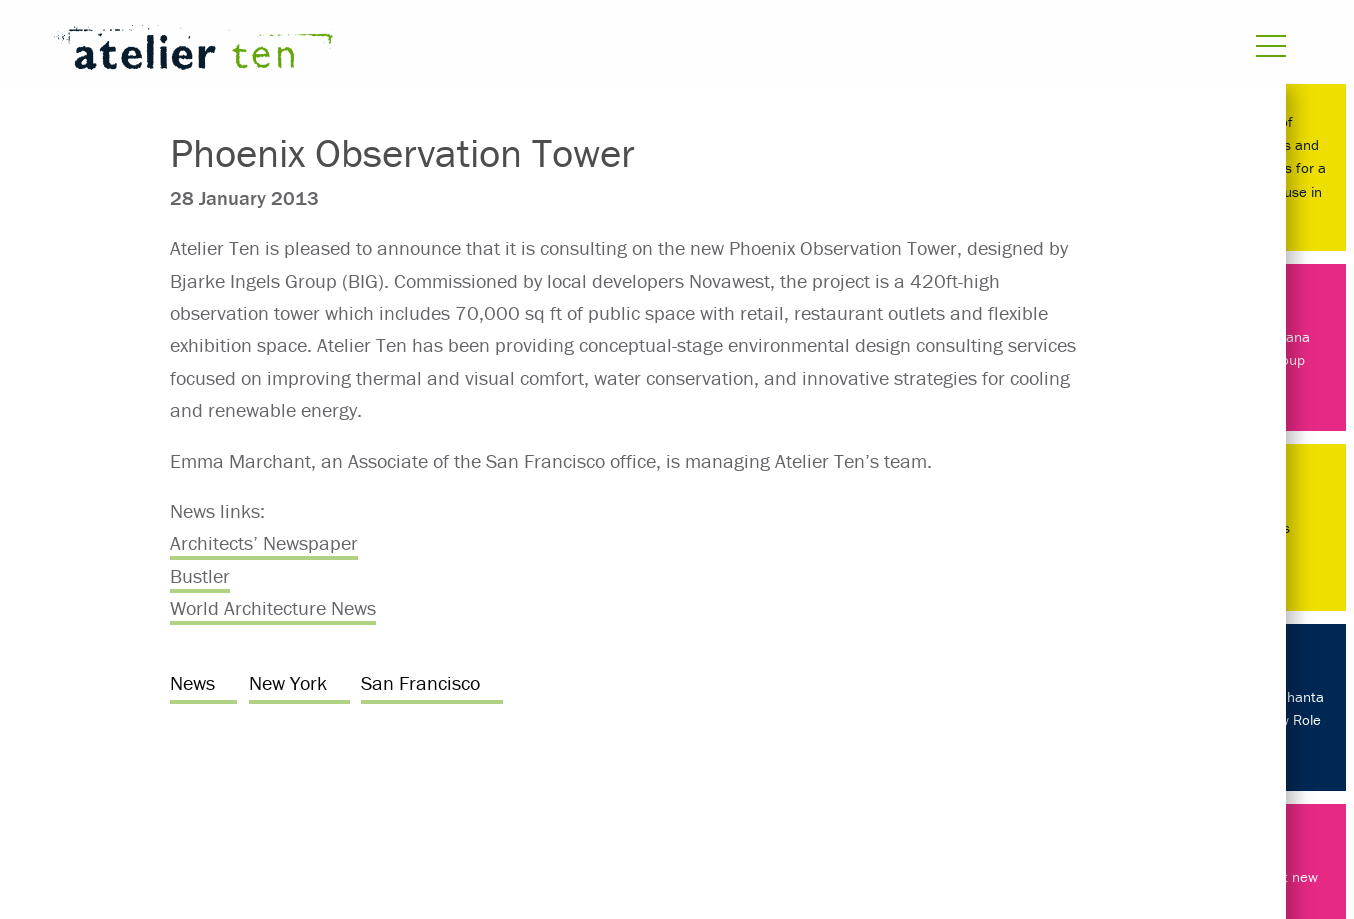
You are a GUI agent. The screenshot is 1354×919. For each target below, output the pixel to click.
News (192, 682)
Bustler (200, 575)
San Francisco (420, 682)
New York (288, 682)
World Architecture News (273, 607)
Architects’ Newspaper (264, 542)
